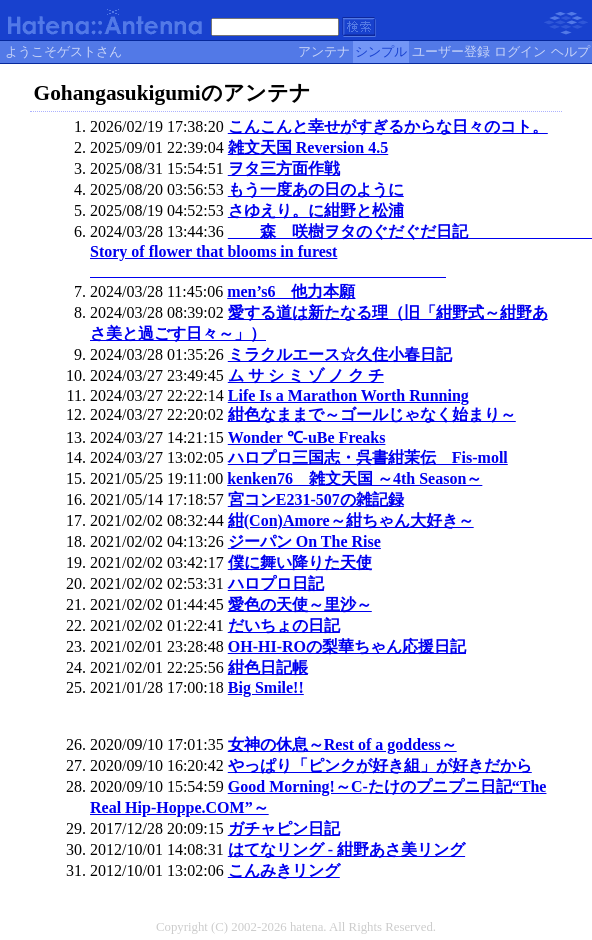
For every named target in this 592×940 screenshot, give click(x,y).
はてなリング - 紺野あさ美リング (346, 849)
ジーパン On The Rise (304, 541)
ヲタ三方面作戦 (284, 168)
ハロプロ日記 (276, 583)
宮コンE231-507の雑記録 (316, 499)
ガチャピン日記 (284, 828)
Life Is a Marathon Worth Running (348, 395)
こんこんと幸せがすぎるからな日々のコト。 (388, 126)
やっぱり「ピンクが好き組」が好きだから (380, 765)
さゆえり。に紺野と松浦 (316, 210)
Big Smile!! (266, 687)
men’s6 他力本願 (291, 291)
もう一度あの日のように (316, 189)
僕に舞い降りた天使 (300, 562)
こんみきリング (284, 870)
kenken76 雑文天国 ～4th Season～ (354, 478)
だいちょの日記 (284, 625)
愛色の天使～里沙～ (300, 604)
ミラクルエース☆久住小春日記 (340, 354)
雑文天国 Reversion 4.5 (308, 147)
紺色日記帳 (268, 667)
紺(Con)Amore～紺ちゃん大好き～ (351, 520)
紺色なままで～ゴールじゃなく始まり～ (372, 414)
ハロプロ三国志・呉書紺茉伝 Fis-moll (368, 457)
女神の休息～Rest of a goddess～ (342, 744)
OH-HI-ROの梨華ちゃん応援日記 (347, 646)
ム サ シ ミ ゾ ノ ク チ (306, 375)
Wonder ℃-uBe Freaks (307, 437)
